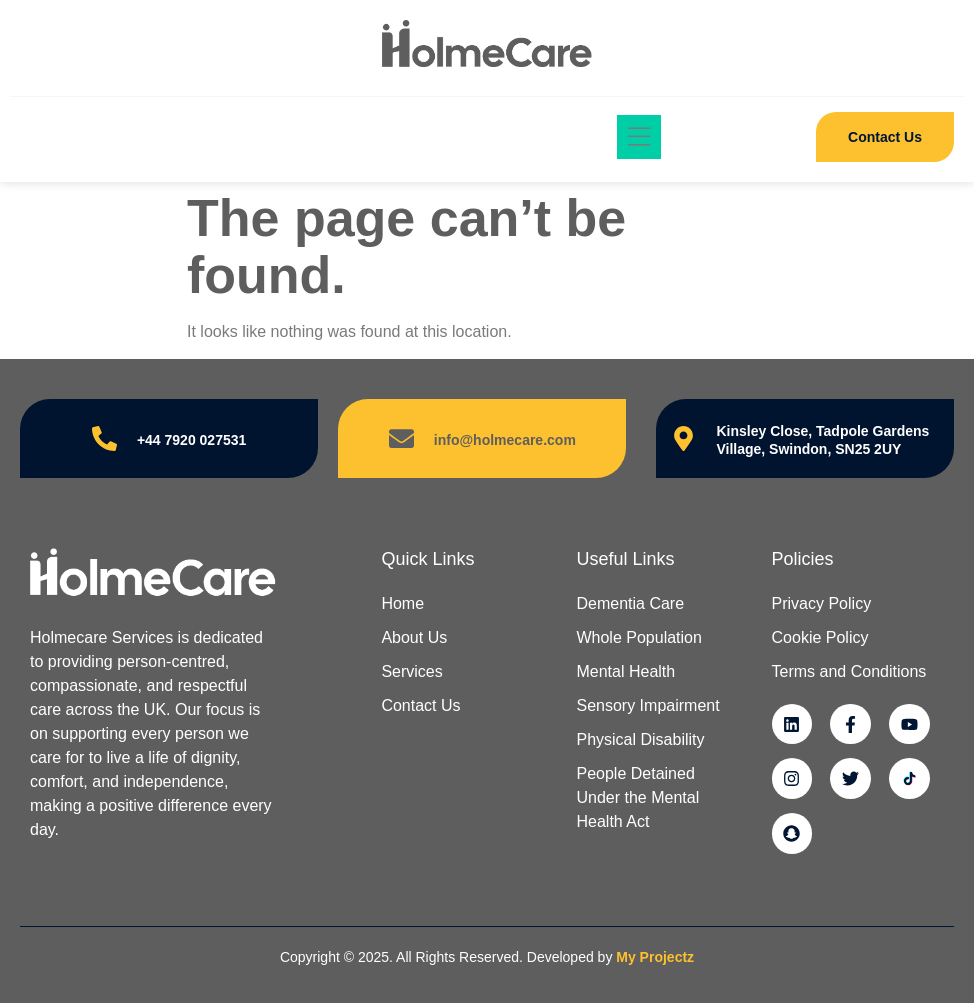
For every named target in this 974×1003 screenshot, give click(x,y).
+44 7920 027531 (191, 440)
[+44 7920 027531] (104, 438)
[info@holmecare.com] (401, 438)
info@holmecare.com (505, 440)
